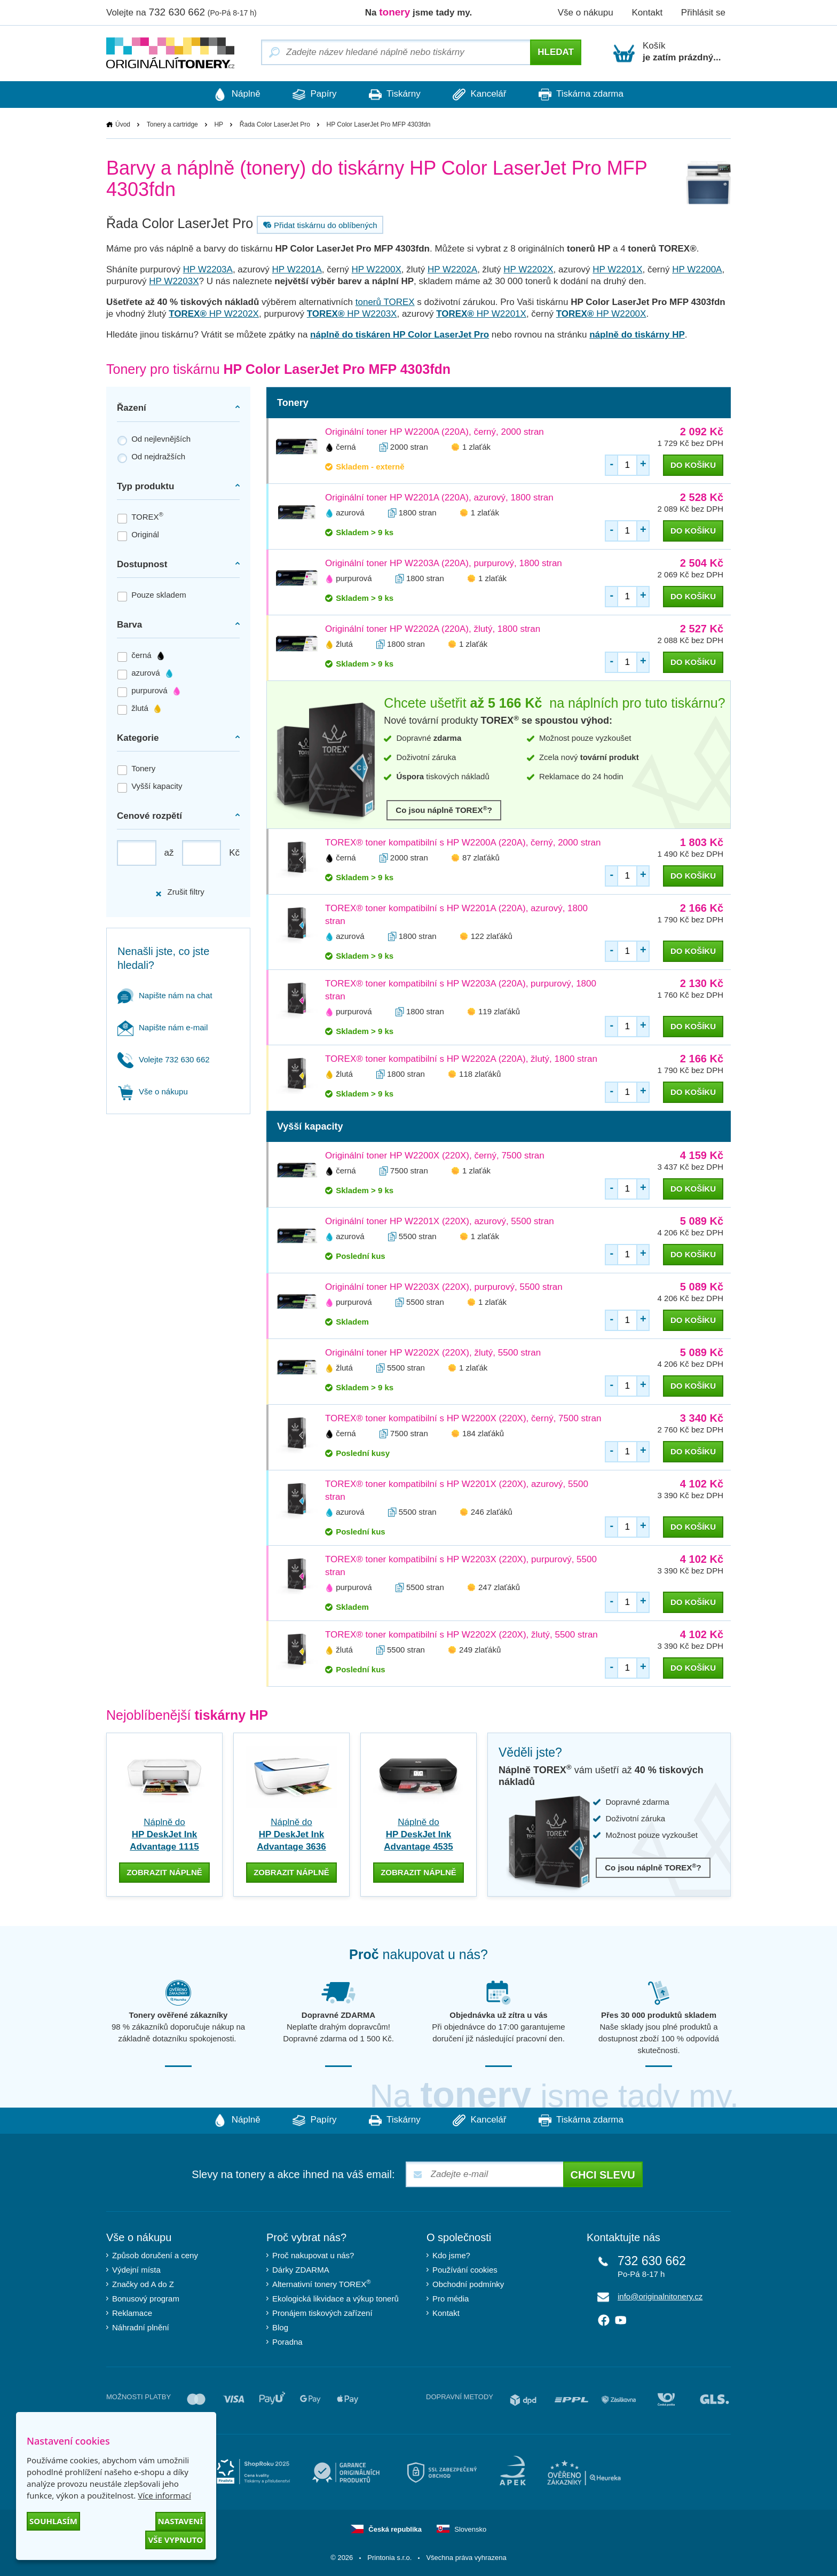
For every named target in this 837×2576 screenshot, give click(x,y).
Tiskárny (395, 94)
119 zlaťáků (499, 1011)
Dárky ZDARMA (300, 2269)
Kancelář (485, 94)
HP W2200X (376, 270)
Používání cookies (465, 2269)
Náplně (226, 94)
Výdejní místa (136, 2269)
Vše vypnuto (175, 2539)
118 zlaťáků (480, 1074)
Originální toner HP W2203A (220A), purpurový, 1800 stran (443, 564)
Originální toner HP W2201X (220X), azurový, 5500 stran (439, 1222)
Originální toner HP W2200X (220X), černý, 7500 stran (434, 1156)
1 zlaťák (476, 447)
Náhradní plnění (140, 2326)
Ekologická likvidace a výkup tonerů (335, 2298)
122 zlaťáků (491, 936)
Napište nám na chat (164, 995)
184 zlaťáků (483, 1433)
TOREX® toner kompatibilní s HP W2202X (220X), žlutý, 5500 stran (461, 1635)
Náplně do (164, 1835)
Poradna (287, 2341)
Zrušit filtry (179, 892)
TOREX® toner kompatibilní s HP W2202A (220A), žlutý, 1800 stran (461, 1059)
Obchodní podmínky (468, 2283)
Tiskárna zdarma (591, 94)
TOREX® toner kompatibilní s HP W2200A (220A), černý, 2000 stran (463, 843)
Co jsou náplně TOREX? (444, 810)
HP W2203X (174, 282)
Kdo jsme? (451, 2254)
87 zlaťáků (481, 858)
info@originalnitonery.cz (660, 2295)
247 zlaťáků (499, 1587)
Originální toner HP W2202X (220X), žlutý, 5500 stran (433, 1353)
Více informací (164, 2495)
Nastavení (180, 2521)
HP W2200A (697, 270)
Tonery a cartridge (172, 124)
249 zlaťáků (480, 1650)
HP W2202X (528, 270)
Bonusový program (145, 2298)
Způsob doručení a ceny (155, 2254)
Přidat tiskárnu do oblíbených (318, 225)
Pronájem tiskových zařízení (322, 2312)
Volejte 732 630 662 (163, 1059)
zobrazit (164, 1871)
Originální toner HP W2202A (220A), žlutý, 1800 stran (432, 629)
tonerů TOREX (385, 302)
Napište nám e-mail (162, 1027)
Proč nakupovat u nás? (313, 2254)
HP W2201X (617, 270)
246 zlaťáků (491, 1512)
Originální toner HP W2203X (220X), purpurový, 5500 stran (444, 1287)
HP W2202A (452, 270)
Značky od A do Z (143, 2283)
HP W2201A (297, 270)
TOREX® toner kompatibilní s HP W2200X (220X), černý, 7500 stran (463, 1419)
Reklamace (132, 2312)
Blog (280, 2326)
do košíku (693, 465)
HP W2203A (208, 270)
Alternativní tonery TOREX (323, 2283)
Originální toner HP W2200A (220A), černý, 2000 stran (434, 432)
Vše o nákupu (585, 12)
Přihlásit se (703, 12)
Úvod (122, 124)
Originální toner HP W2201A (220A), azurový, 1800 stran (439, 498)
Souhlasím (53, 2521)
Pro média (450, 2298)
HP (218, 124)
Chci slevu (603, 2174)
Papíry (309, 94)
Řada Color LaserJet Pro (275, 124)
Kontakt (646, 12)
